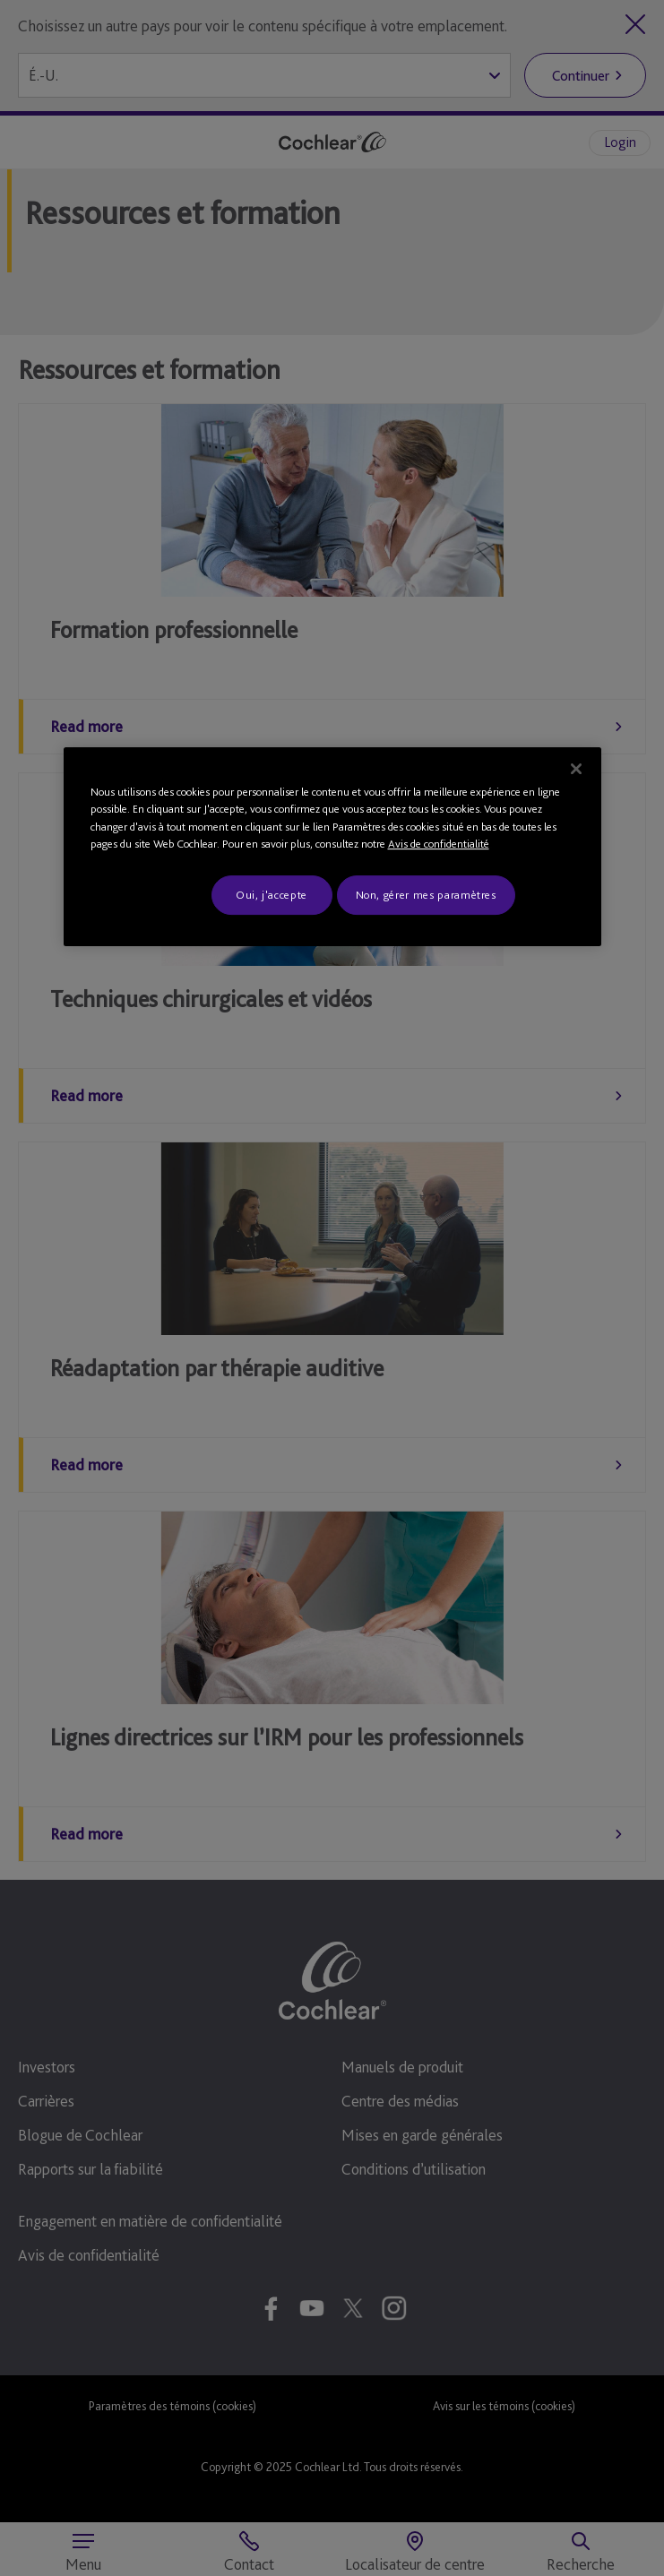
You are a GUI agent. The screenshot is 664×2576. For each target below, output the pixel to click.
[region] (332, 846)
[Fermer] (576, 768)
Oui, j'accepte (271, 894)
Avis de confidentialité (438, 843)
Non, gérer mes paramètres (426, 894)
